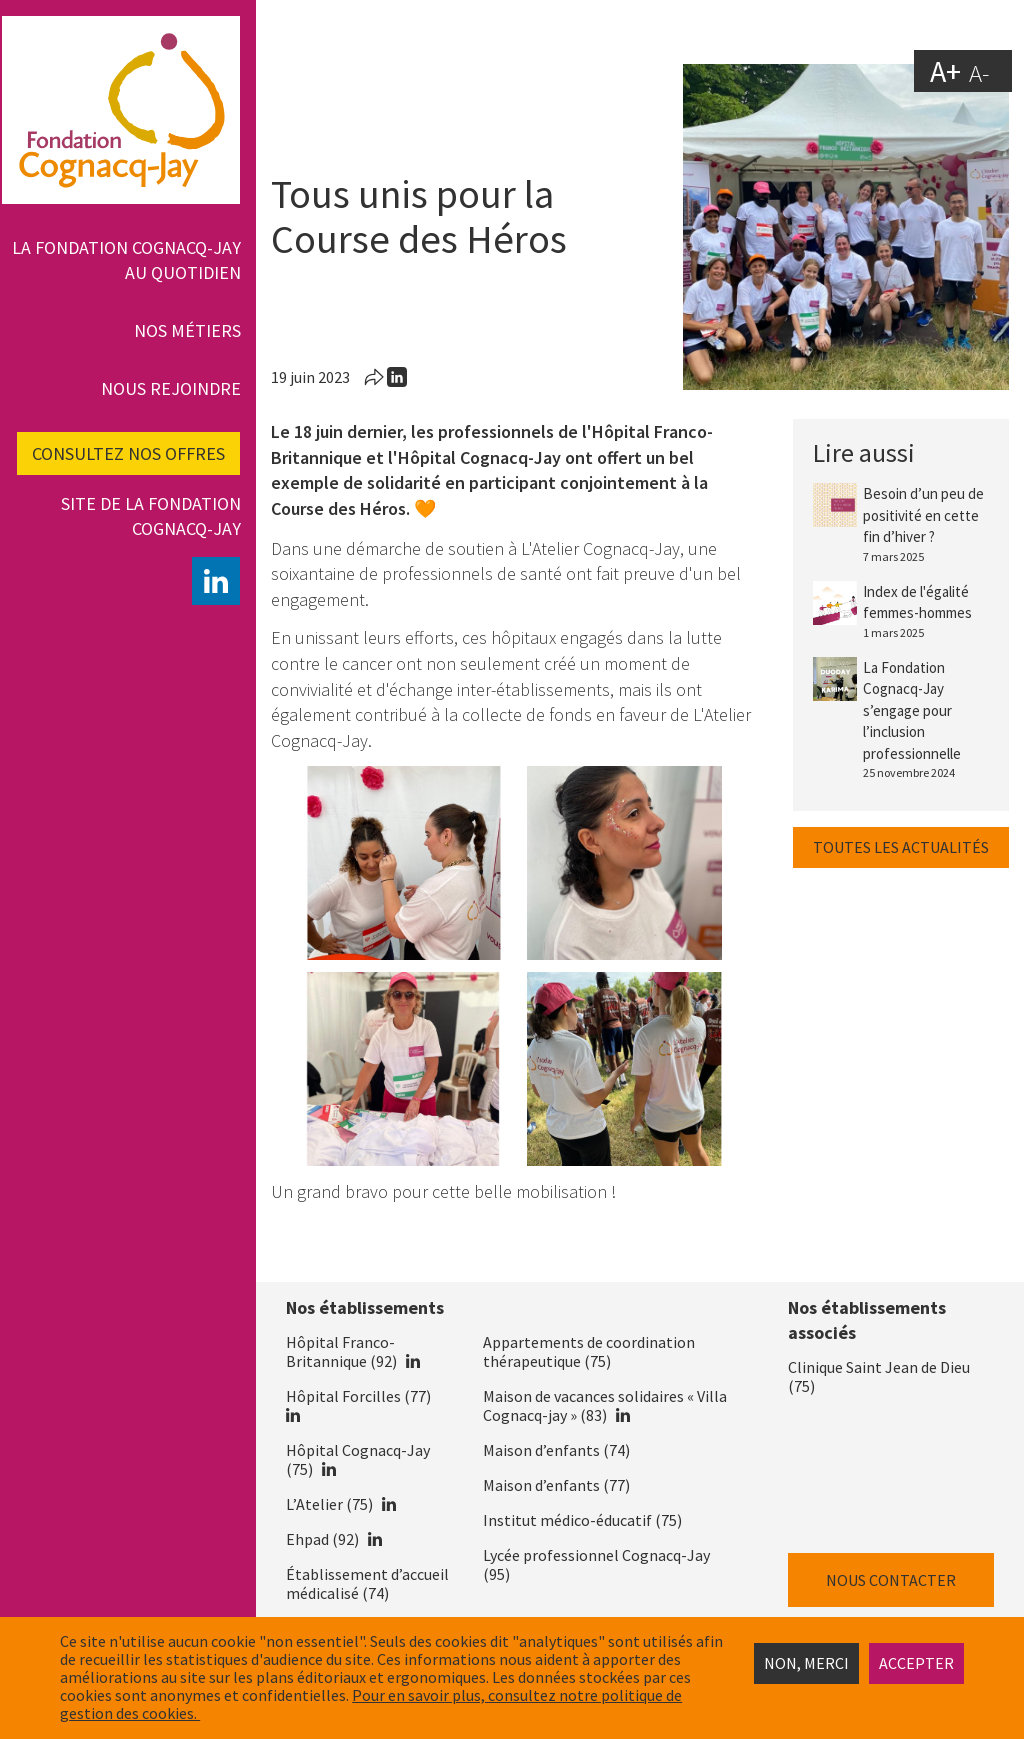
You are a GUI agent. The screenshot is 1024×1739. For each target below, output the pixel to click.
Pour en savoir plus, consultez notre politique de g (371, 1704)
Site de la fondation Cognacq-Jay (151, 516)
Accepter (916, 1663)
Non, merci (806, 1663)
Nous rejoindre (171, 388)
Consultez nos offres (128, 453)
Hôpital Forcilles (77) (358, 1396)
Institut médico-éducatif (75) (582, 1520)
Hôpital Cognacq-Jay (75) (358, 1459)
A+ (945, 70)
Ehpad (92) (322, 1539)
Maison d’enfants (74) (556, 1450)
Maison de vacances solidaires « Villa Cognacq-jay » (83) (605, 1405)
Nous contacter (891, 1580)
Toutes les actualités (901, 847)
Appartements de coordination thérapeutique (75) (589, 1351)
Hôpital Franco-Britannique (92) (341, 1351)
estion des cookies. (134, 1713)
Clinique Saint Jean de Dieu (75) (879, 1376)
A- (979, 73)
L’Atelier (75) (329, 1504)
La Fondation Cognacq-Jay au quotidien (126, 260)
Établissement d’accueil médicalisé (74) (367, 1583)
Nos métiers (187, 330)
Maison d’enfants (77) (556, 1485)
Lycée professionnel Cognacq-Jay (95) (596, 1564)
